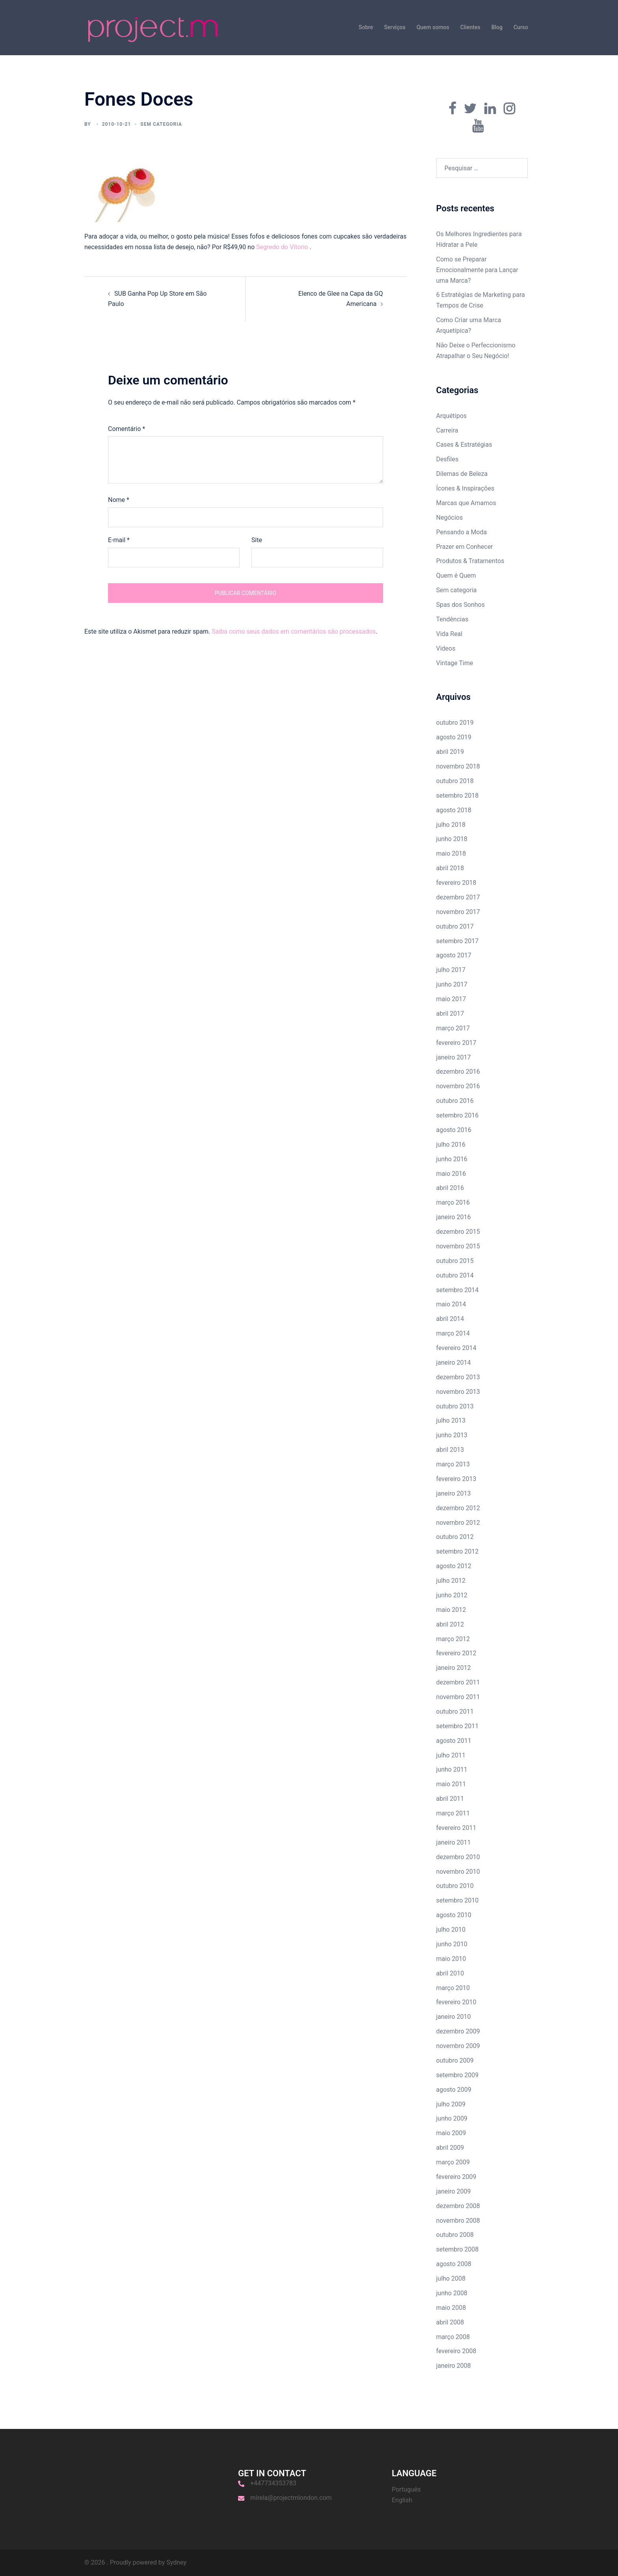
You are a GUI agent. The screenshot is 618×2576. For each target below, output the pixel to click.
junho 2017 (451, 984)
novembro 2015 (458, 1246)
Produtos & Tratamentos (470, 561)
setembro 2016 (457, 1115)
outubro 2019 (455, 722)
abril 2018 (450, 868)
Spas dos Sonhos (460, 604)
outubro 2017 (455, 926)
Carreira (447, 430)
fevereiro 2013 (456, 1479)
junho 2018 (451, 839)
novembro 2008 (458, 2220)
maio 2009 (451, 2133)
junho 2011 (451, 1769)
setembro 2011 (457, 1726)
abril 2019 (450, 751)
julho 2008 (450, 2278)
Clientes (470, 27)
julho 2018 (450, 824)
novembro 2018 (458, 766)
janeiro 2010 (453, 2016)
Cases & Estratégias (464, 444)
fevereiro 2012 (456, 1653)
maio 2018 (451, 853)
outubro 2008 (455, 2234)
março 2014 (453, 1333)
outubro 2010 (455, 1886)
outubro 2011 (455, 1711)
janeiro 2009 (453, 2191)
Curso (521, 27)
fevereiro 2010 (456, 2002)
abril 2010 (450, 1973)
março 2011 (453, 1813)
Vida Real (449, 634)
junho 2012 (451, 1595)
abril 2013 (450, 1449)
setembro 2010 (457, 1900)
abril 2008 (450, 2322)
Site (256, 540)
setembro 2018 (457, 795)
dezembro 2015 (458, 1231)
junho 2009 (451, 2118)
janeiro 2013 (453, 1493)
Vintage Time (454, 663)
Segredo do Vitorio (283, 247)
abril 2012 (450, 1624)
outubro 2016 (455, 1100)
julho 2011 (450, 1755)
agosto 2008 (453, 2264)
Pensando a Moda (461, 532)
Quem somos (433, 27)
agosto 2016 (453, 1130)
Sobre (366, 27)
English (402, 2500)
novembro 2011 (458, 1697)
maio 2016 (451, 1173)
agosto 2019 (453, 737)
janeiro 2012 (453, 1667)
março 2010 (453, 1988)
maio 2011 (451, 1784)
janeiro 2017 (453, 1057)
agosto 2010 (453, 1915)
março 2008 (453, 2337)
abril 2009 (450, 2147)
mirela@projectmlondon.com (291, 2497)
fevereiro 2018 (456, 882)
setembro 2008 (457, 2249)
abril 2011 (450, 1798)
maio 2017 (451, 999)
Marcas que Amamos (466, 503)
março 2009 (453, 2162)
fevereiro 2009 (456, 2177)
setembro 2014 (457, 1290)
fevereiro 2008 (456, 2351)
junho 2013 (451, 1435)
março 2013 (453, 1464)
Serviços (395, 27)
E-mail (119, 540)
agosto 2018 (453, 810)
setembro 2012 (457, 1551)
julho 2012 (450, 1580)
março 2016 (453, 1202)
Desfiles (447, 459)
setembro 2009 (457, 2075)
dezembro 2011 (458, 1682)
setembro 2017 (457, 941)
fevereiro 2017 (456, 1042)
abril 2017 (450, 1013)
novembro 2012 (458, 1522)
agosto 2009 (453, 2089)
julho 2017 (450, 970)
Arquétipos (451, 416)
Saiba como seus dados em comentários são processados (294, 631)
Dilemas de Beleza (462, 474)
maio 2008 (451, 2307)
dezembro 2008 (458, 2206)
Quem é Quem (456, 575)
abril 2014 (450, 1319)
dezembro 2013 (458, 1377)
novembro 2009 (458, 2046)
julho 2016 (450, 1144)
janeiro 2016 (453, 1217)
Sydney (176, 2562)
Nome (118, 500)
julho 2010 (450, 1929)
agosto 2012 (453, 1566)
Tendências (452, 619)
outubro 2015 (455, 1261)
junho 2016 (451, 1159)
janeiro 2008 (453, 2365)
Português (406, 2489)
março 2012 (453, 1639)
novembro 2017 (458, 912)
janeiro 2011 (453, 1842)
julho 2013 (450, 1420)
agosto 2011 (453, 1740)
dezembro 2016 (458, 1071)
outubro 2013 (455, 1406)
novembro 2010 (458, 1871)
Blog (497, 27)
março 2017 (453, 1028)
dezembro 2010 (458, 1857)
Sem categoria (456, 590)
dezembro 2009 (458, 2031)
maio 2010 (451, 1958)
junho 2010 (451, 1944)
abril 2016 (450, 1188)
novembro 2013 (458, 1391)
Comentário (126, 429)
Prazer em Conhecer (464, 546)
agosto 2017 (453, 955)
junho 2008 (451, 2293)
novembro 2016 (458, 1086)
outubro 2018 (455, 781)
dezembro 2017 (458, 897)
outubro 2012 (455, 1537)
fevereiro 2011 (456, 1828)
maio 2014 (451, 1304)
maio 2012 (451, 1609)
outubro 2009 (455, 2060)
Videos (446, 648)
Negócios (449, 517)
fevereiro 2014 (456, 1348)
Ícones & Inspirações (465, 488)
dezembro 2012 (458, 1508)
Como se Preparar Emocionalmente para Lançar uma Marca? (477, 270)
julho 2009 (450, 2104)
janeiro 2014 (453, 1362)
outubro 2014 (455, 1275)
